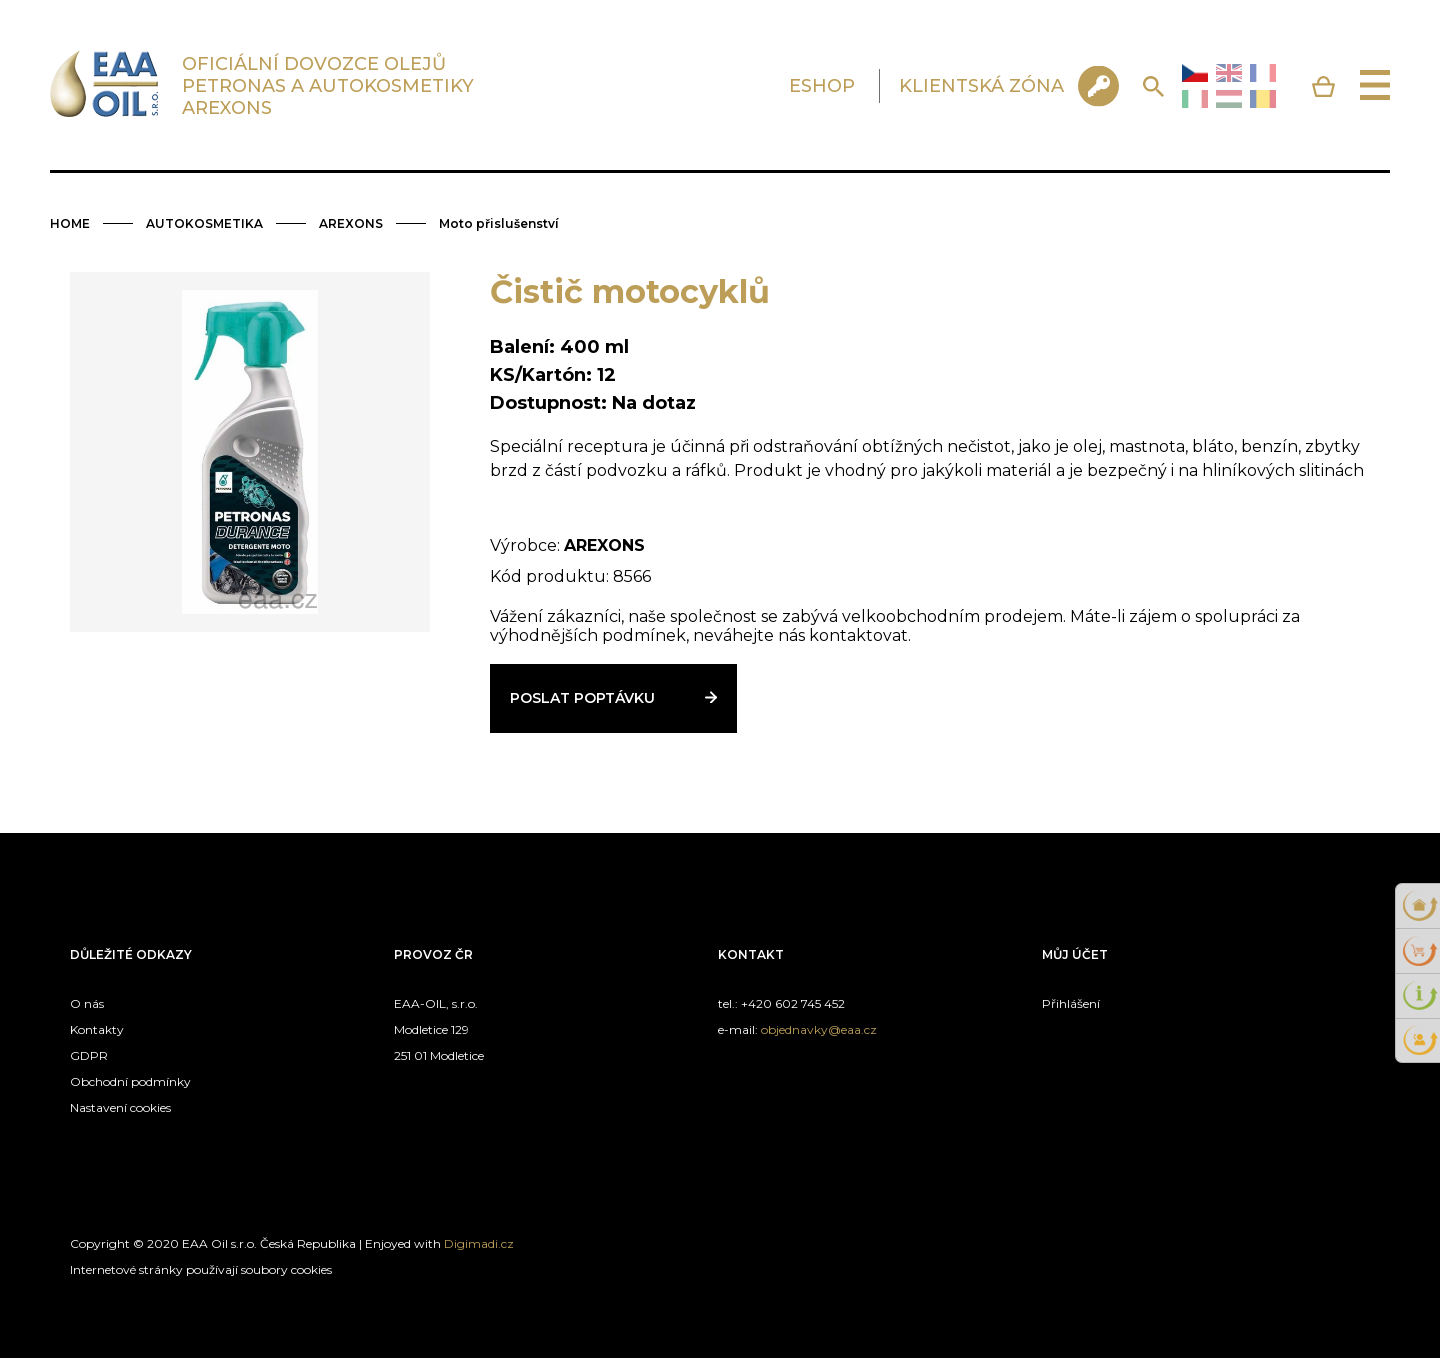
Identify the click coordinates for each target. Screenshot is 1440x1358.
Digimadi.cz (479, 1243)
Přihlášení (1071, 1003)
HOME (70, 223)
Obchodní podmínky (130, 1081)
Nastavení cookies (120, 1107)
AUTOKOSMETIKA (204, 223)
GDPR (89, 1055)
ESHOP (822, 86)
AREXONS (351, 223)
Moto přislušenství (499, 223)
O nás (87, 1003)
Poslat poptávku (582, 698)
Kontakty (97, 1029)
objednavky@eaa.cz (819, 1029)
